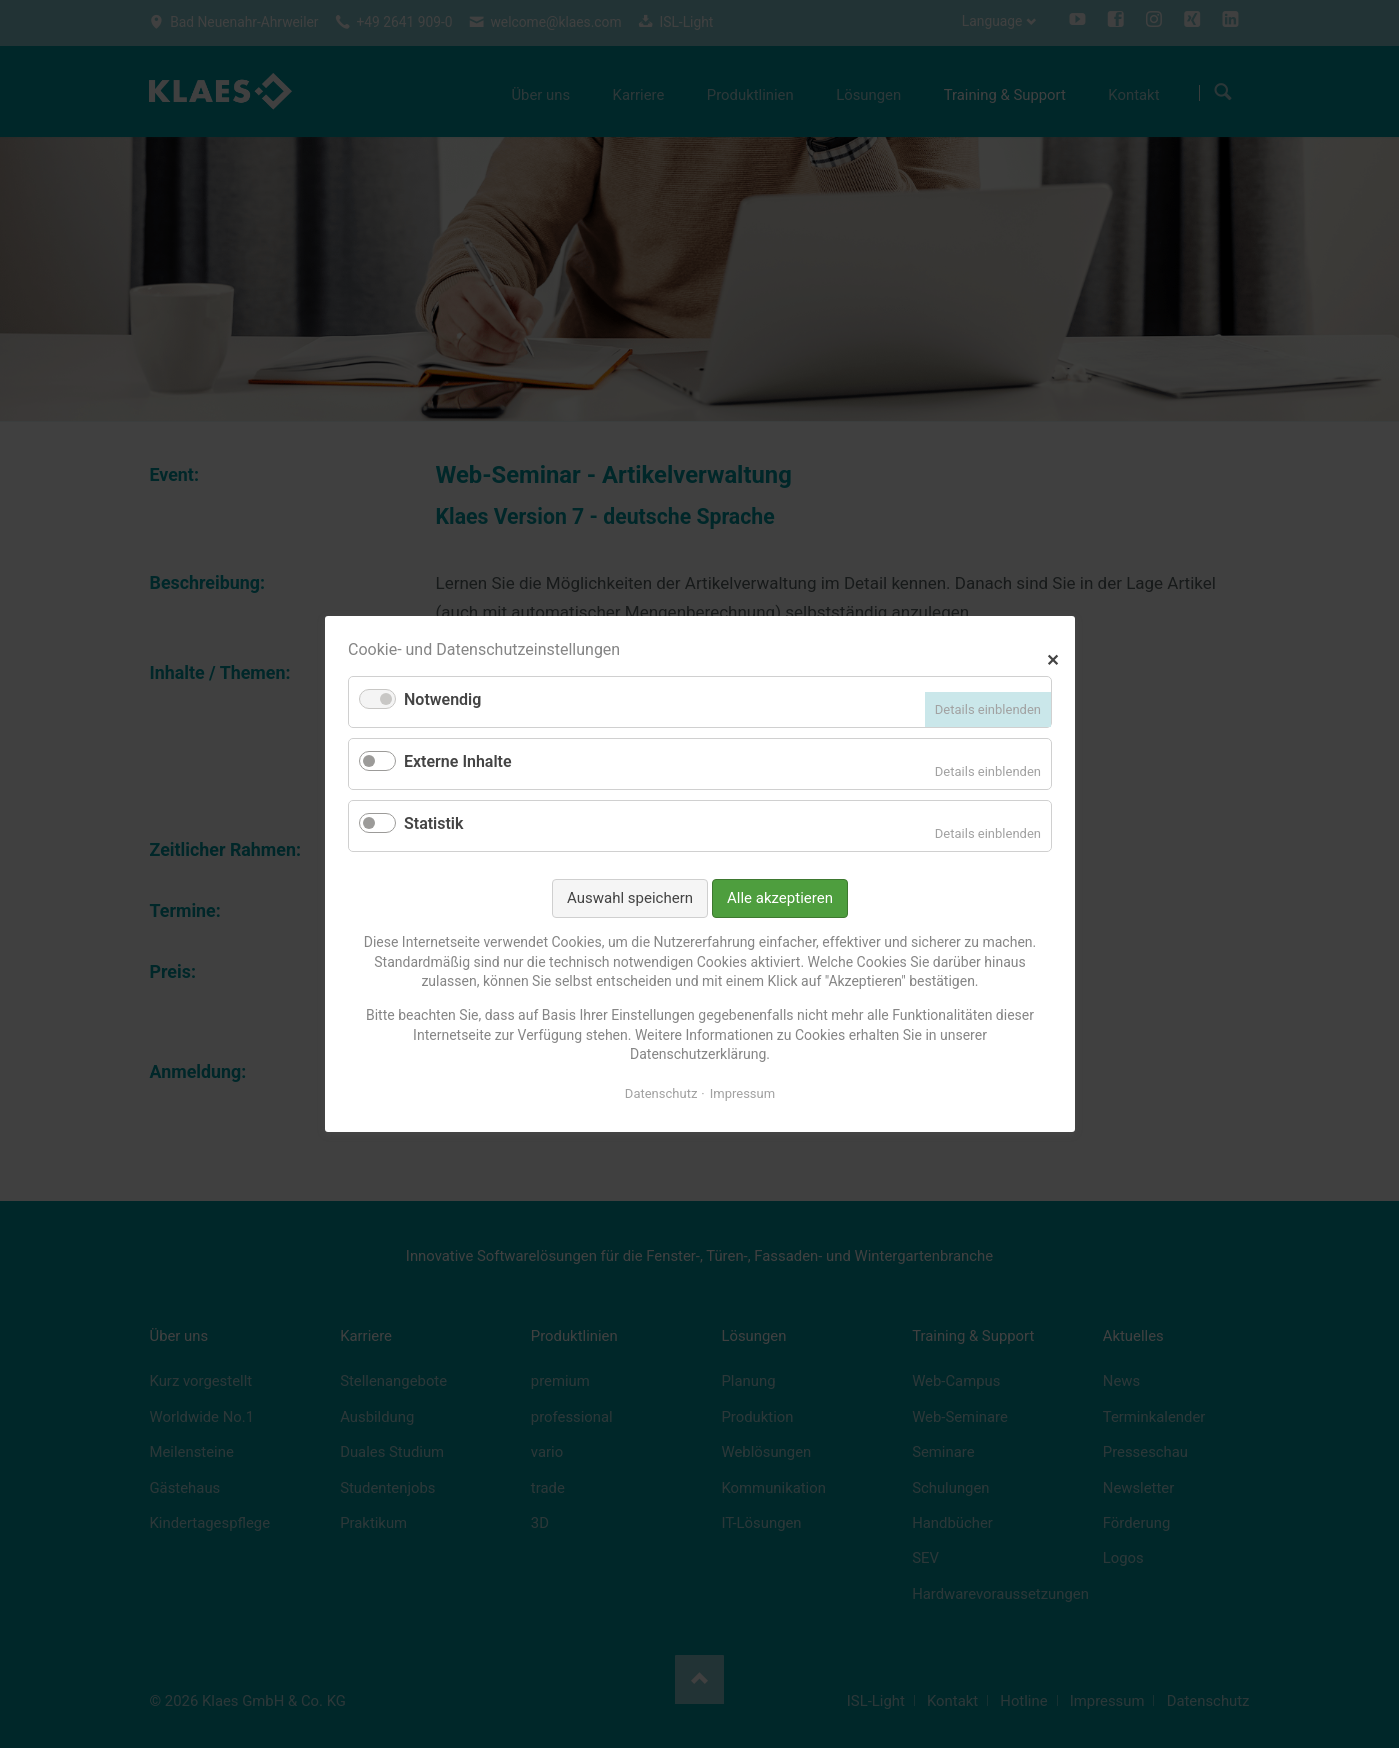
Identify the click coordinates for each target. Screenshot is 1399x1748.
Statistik (433, 823)
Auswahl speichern (630, 898)
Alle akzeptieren (780, 898)
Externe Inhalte (458, 761)
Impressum (741, 1093)
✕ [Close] (1052, 657)
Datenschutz (660, 1093)
